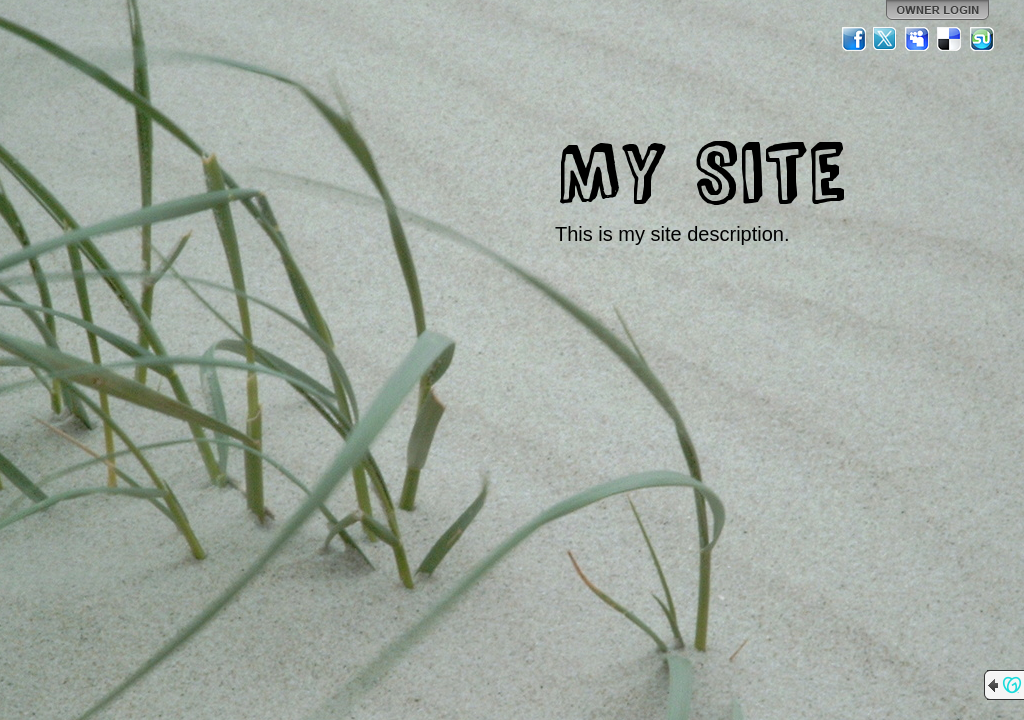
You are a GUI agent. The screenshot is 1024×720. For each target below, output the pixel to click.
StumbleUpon (982, 39)
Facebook (854, 39)
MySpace (918, 39)
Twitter (886, 39)
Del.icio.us (950, 39)
